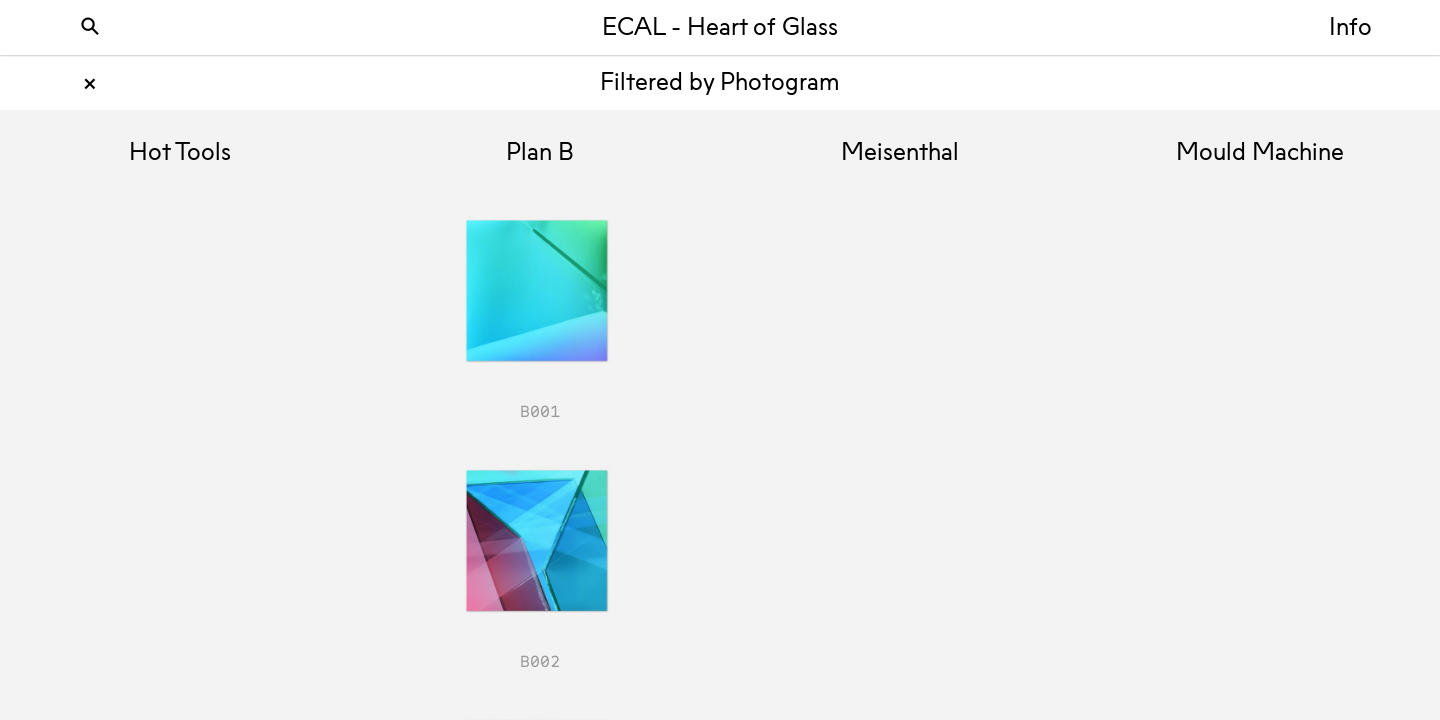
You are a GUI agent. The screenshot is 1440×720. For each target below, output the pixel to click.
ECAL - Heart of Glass (720, 29)
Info (1350, 29)
